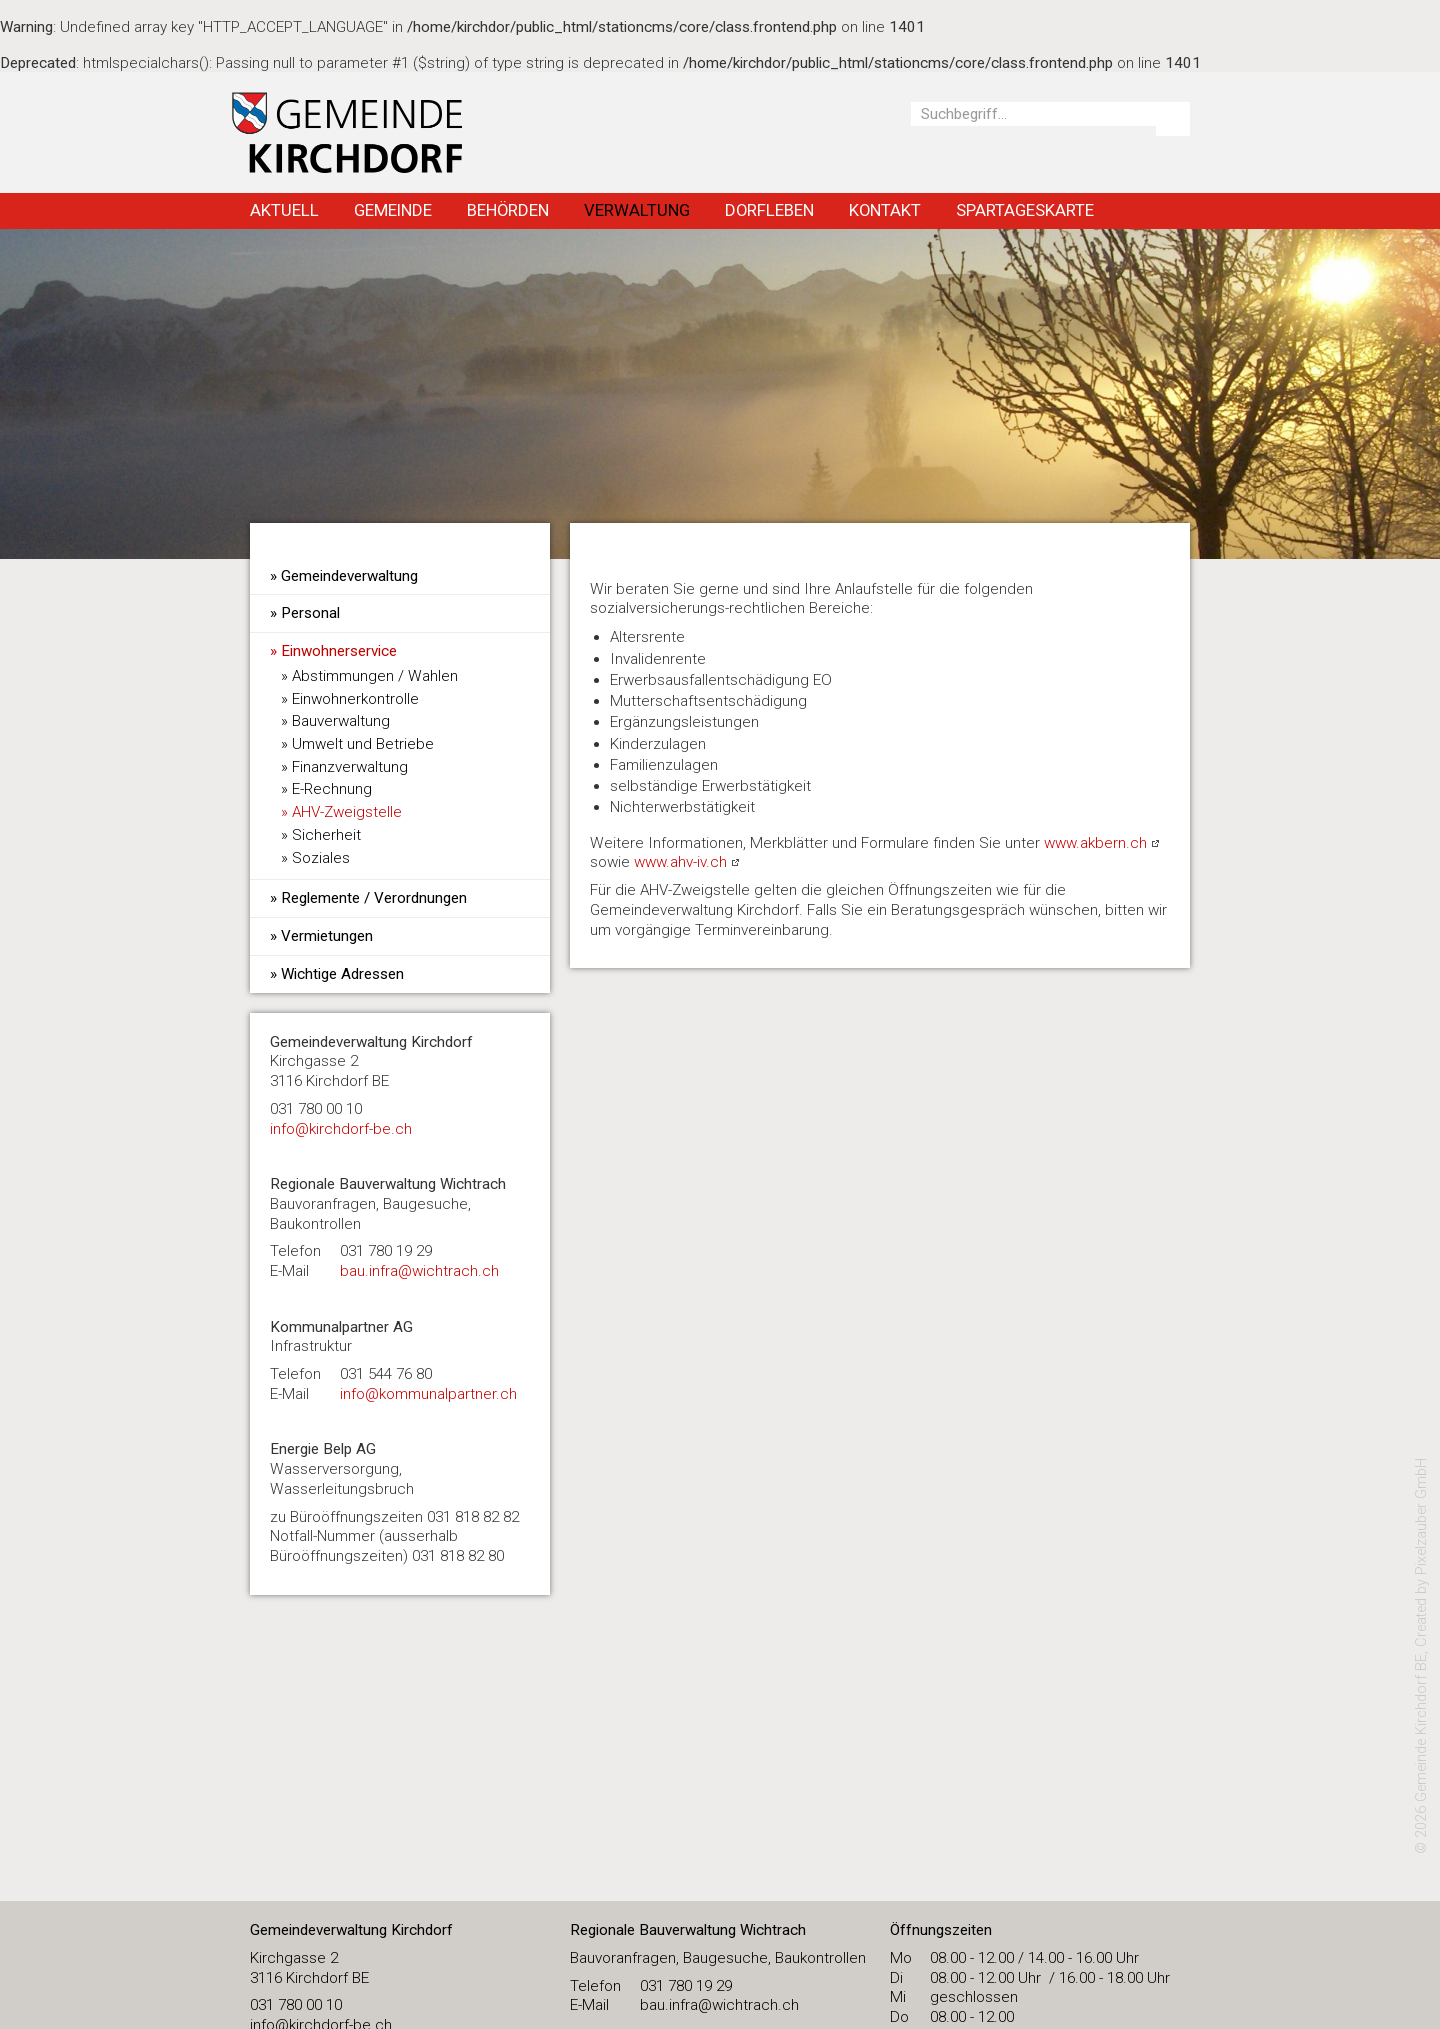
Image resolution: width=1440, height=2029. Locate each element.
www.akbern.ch (1095, 843)
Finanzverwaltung (350, 767)
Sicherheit (326, 835)
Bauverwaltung (341, 721)
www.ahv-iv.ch (680, 862)
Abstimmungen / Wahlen (375, 676)
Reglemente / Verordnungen (374, 898)
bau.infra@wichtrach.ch (419, 1271)
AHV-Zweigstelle (347, 812)
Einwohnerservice (339, 651)
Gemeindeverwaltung (349, 576)
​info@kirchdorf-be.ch (341, 1129)
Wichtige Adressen (342, 974)
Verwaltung (637, 210)
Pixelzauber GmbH (1421, 1516)
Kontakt (885, 210)
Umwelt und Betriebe (363, 744)
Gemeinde (393, 210)
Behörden (508, 210)
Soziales (321, 858)
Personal (310, 613)
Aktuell (284, 210)
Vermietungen (327, 936)
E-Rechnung (332, 789)
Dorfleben (769, 210)
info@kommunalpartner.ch (428, 1394)
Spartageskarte (1025, 210)
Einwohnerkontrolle (355, 699)
